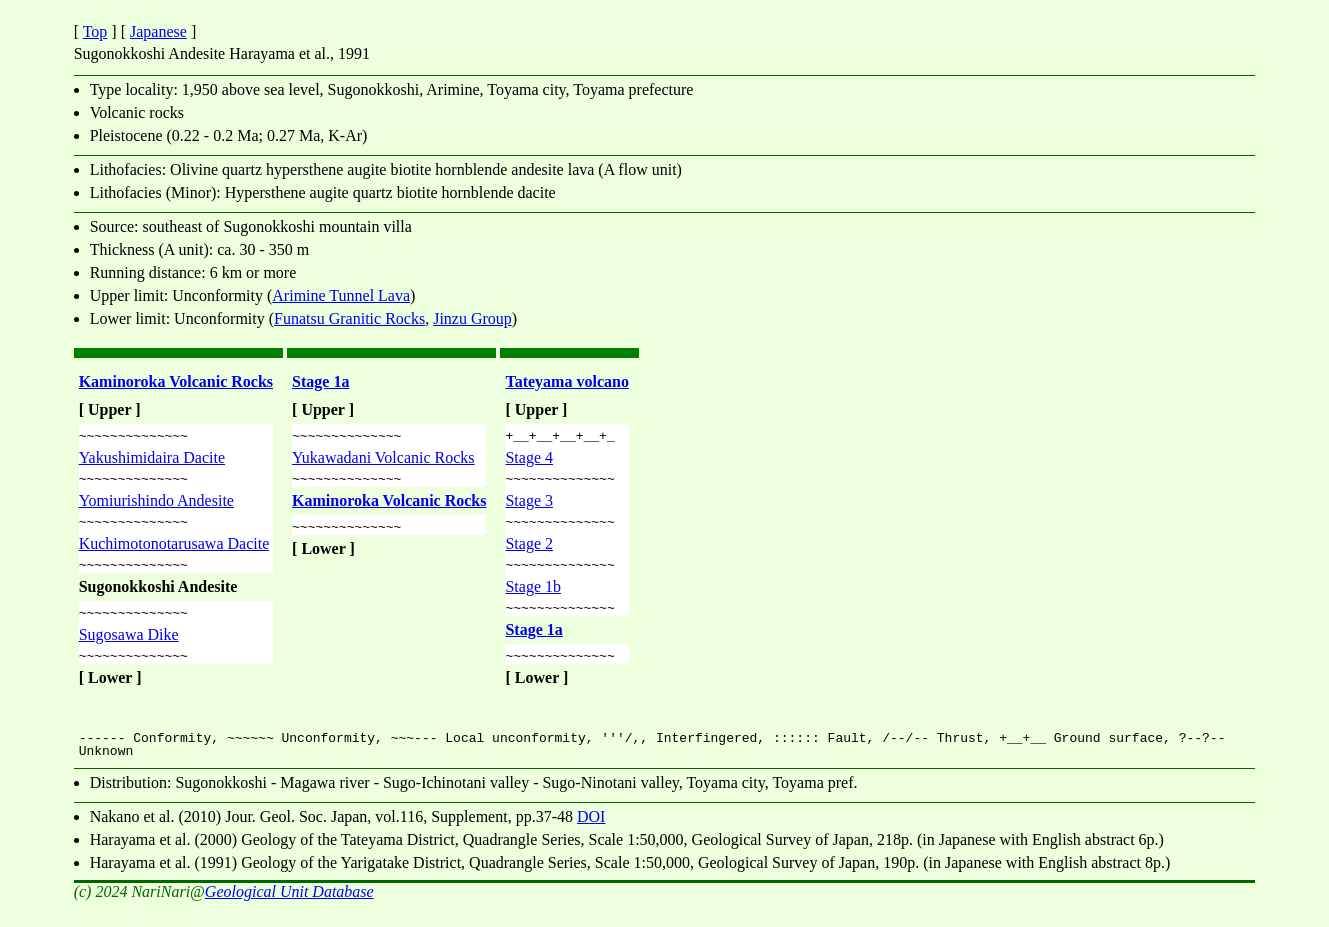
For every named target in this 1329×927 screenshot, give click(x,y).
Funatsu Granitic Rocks (349, 318)
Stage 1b (533, 598)
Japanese (158, 31)
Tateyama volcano (566, 381)
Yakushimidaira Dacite (152, 460)
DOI (591, 834)
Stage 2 (529, 552)
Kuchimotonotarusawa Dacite (174, 552)
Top (95, 31)
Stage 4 (529, 460)
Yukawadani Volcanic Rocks (383, 460)
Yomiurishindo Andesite (156, 506)
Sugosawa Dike (129, 649)
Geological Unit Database (289, 909)
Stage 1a (320, 381)
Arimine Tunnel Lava (341, 295)
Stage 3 (529, 506)
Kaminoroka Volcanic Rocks (176, 381)
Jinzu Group (472, 318)
